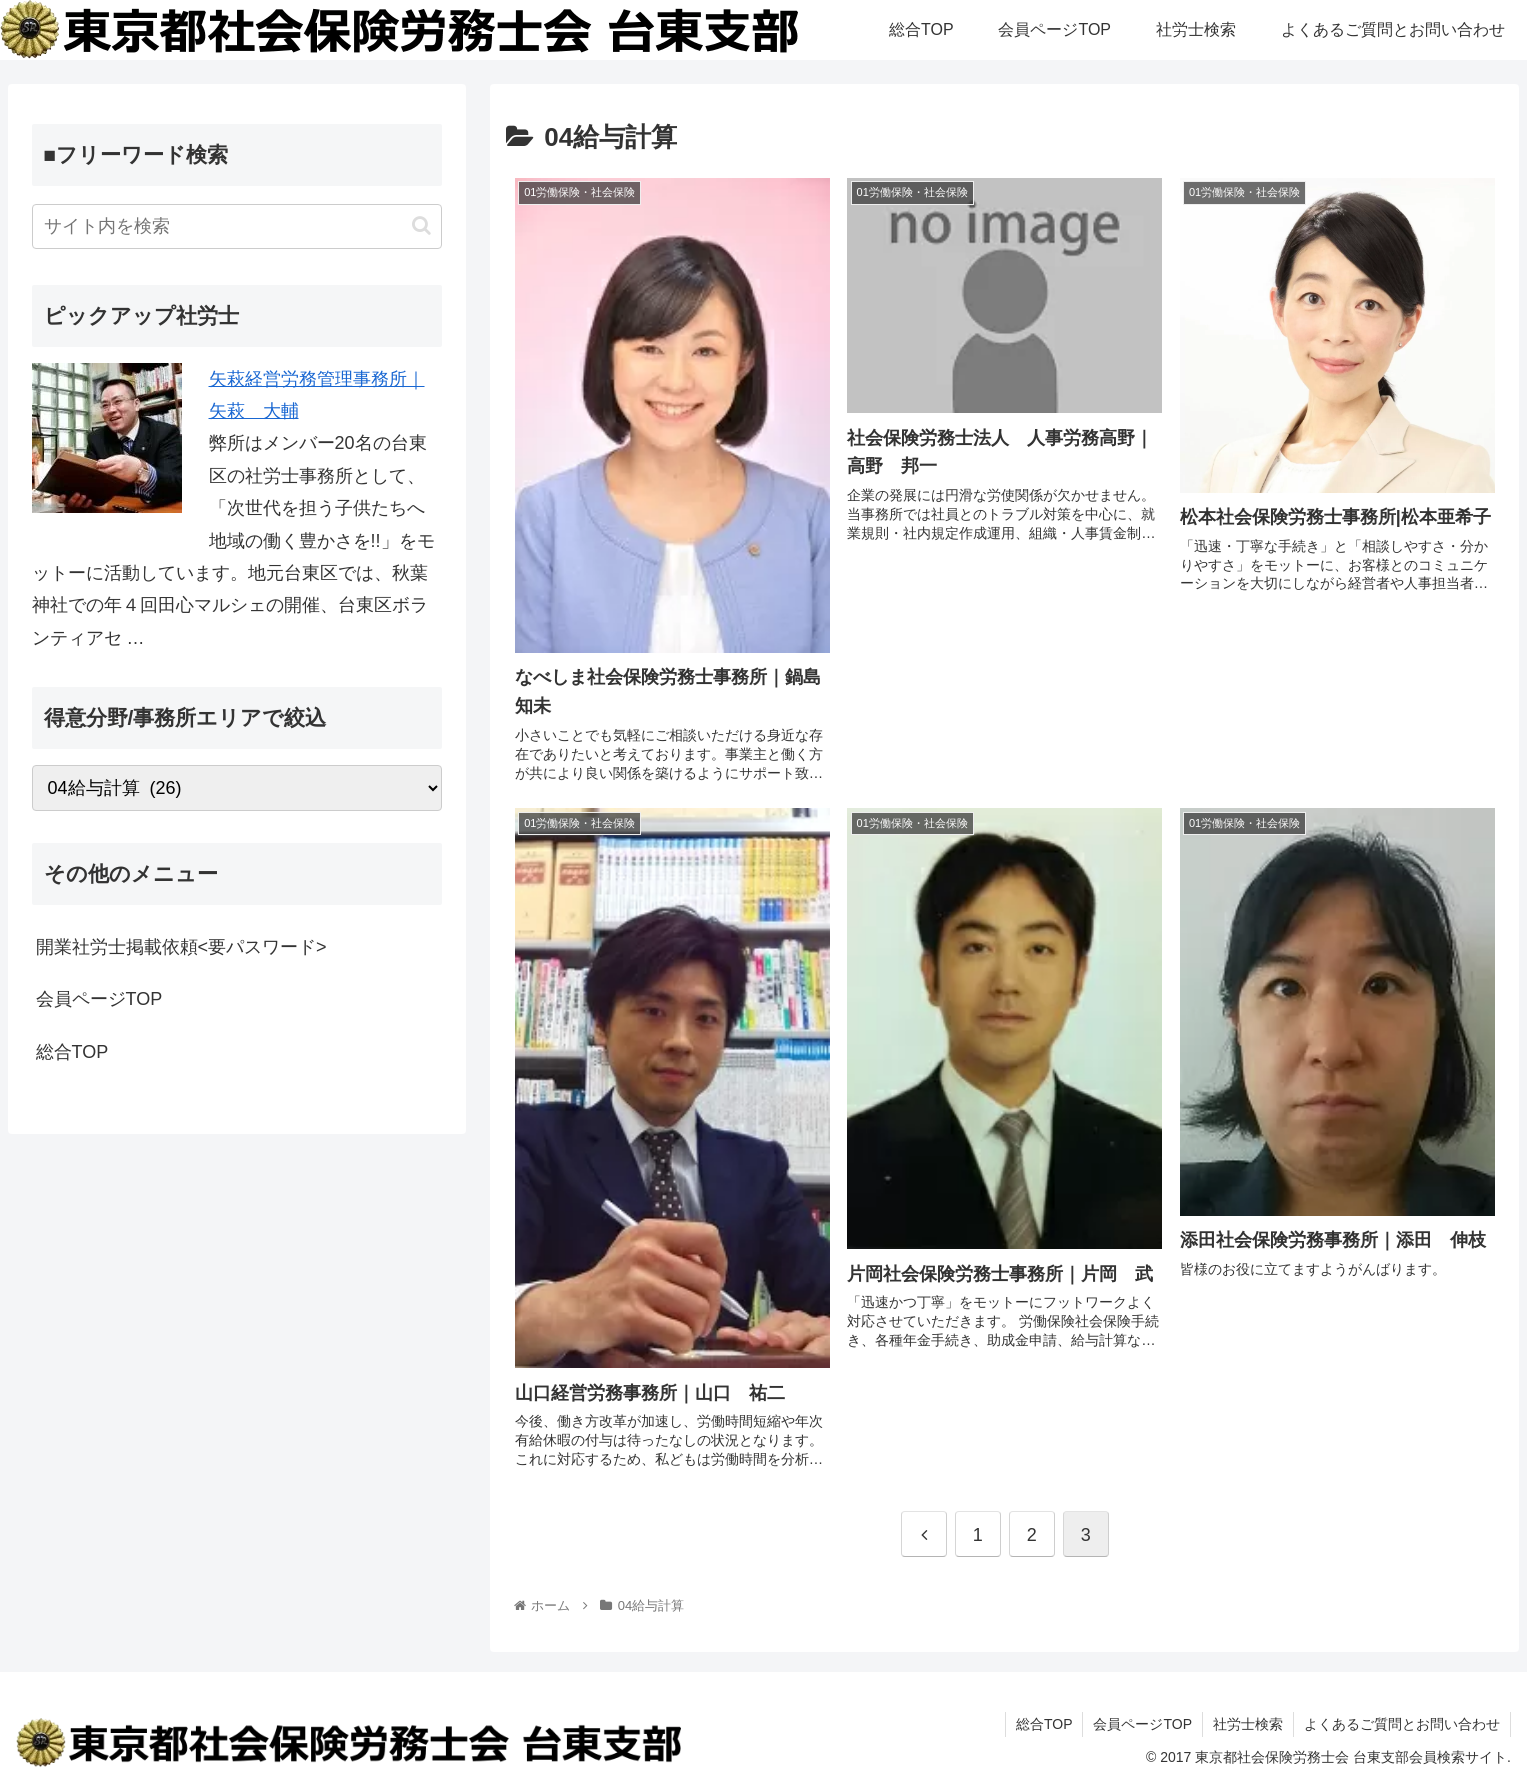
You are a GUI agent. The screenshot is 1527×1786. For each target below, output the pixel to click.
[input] (237, 226)
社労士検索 (1248, 1724)
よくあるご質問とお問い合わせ (1402, 1724)
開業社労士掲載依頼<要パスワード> (181, 947)
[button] (421, 225)
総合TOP (72, 1052)
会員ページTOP (99, 999)
